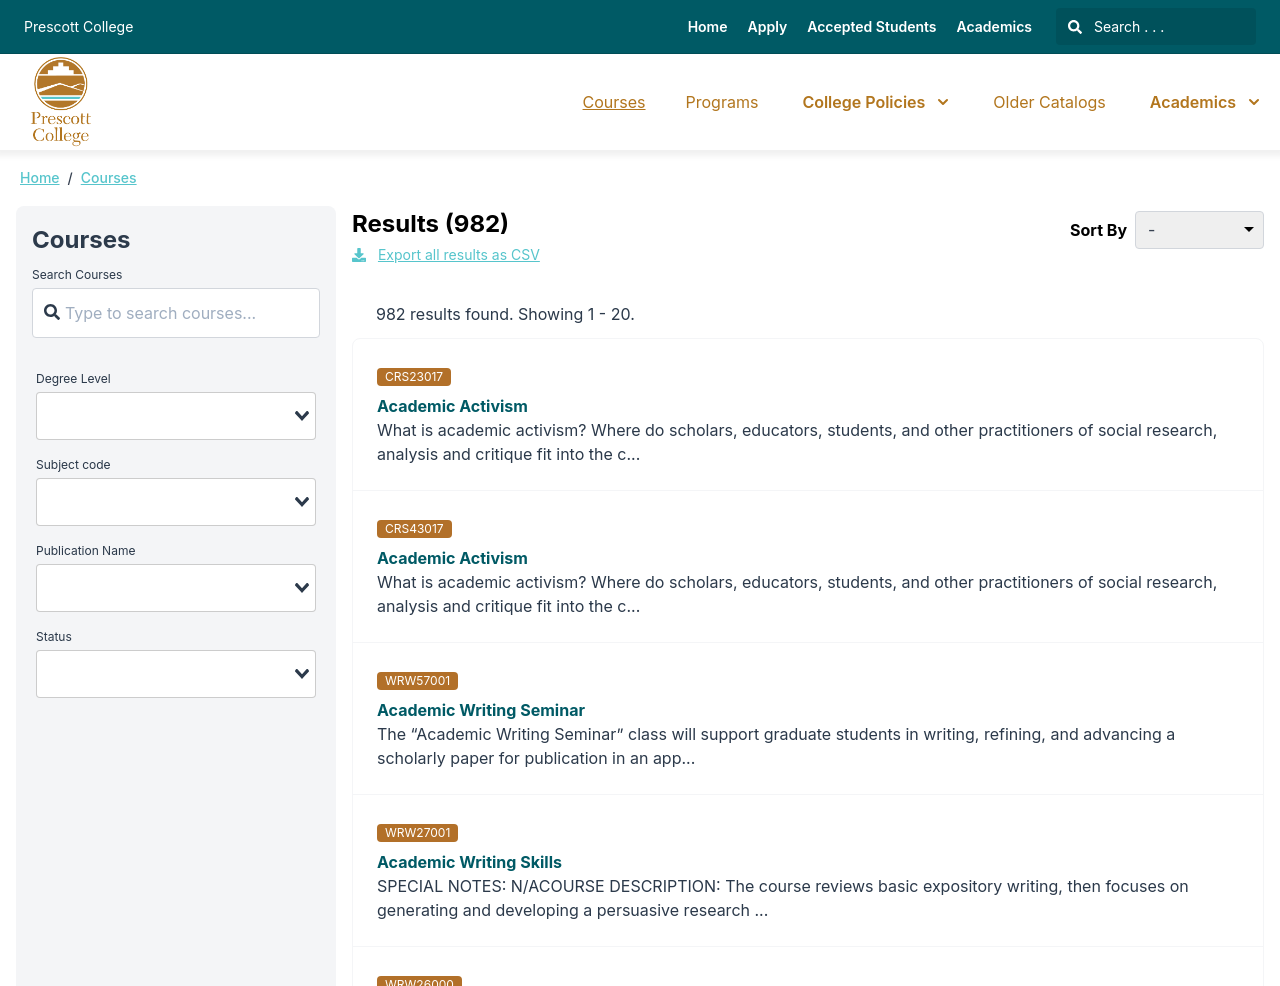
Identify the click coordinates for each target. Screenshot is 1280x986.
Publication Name (85, 550)
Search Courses (77, 274)
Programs (722, 102)
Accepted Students (871, 26)
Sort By (1098, 230)
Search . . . (1116, 26)
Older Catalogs (1049, 102)
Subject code (73, 464)
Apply (768, 26)
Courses (614, 102)
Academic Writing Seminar (481, 710)
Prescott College (78, 26)
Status (54, 636)
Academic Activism (452, 406)
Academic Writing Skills (469, 862)
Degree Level (73, 378)
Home (708, 26)
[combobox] (176, 416)
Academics (994, 26)
